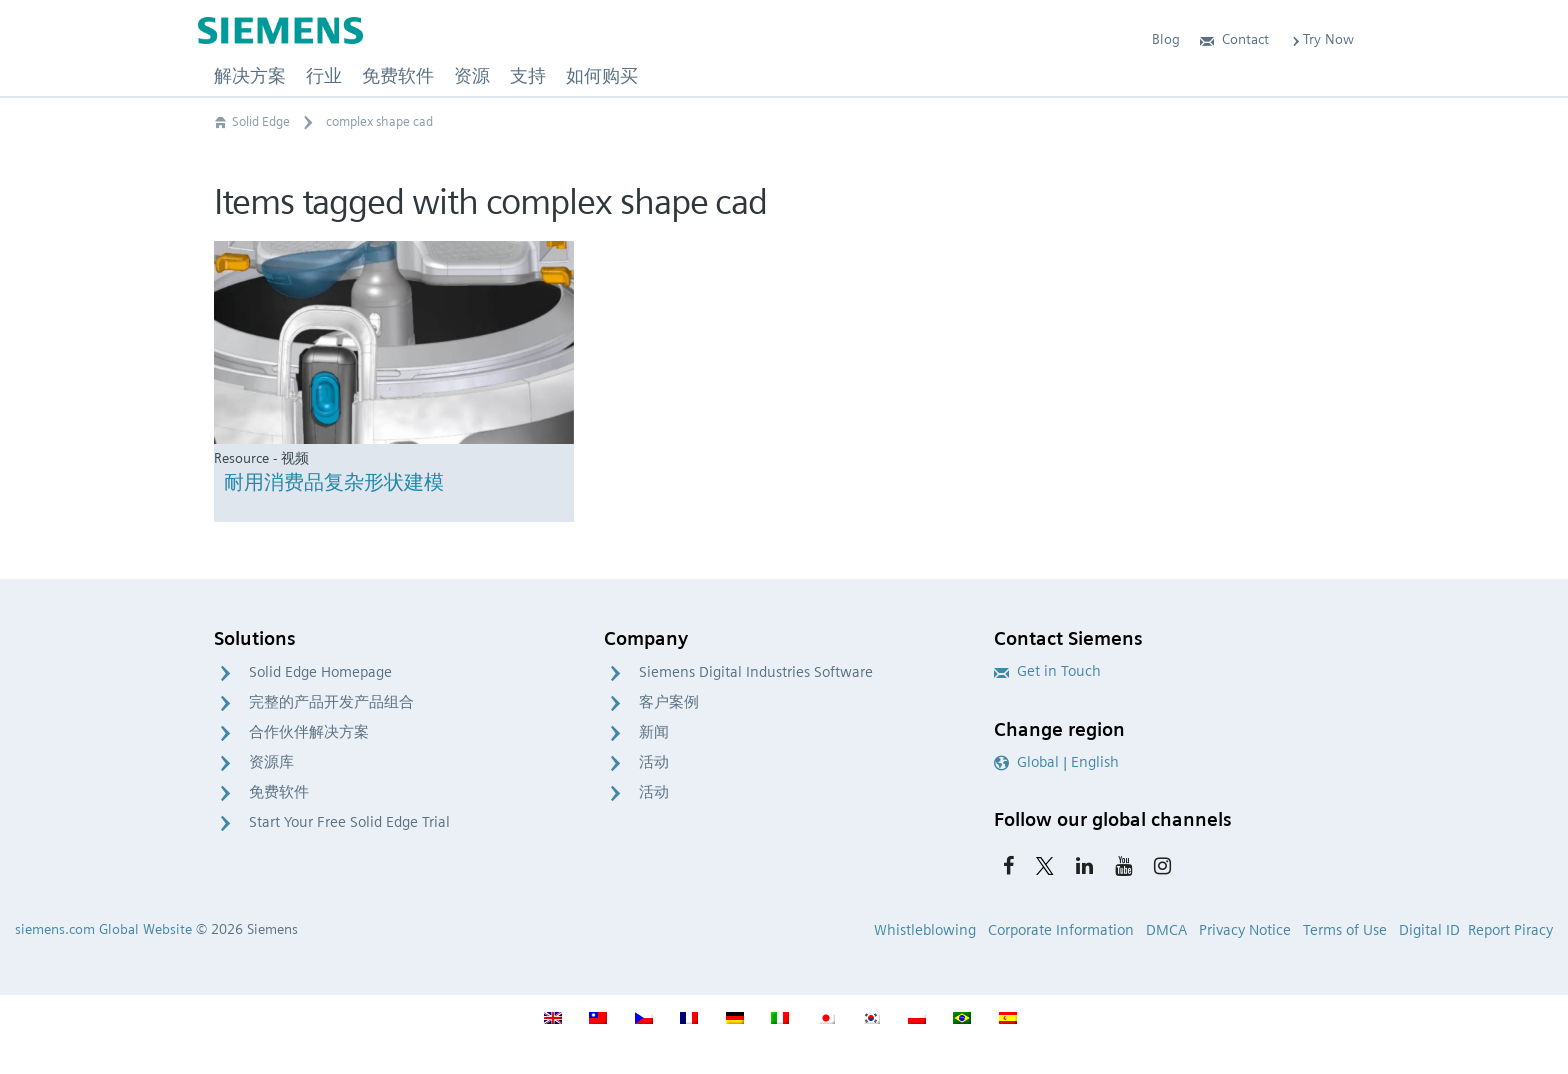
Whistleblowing (925, 930)
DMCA (1166, 930)
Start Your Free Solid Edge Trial (349, 822)
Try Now (1321, 39)
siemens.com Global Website (103, 929)
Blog (1166, 39)
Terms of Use (1345, 930)
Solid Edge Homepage (320, 672)
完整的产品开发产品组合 (331, 702)
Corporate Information (1061, 930)
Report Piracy (1510, 930)
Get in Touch (1047, 671)
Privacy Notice (1245, 930)
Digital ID (1429, 930)
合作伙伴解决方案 (309, 732)
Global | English (1056, 762)
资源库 (271, 762)
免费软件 (279, 792)
